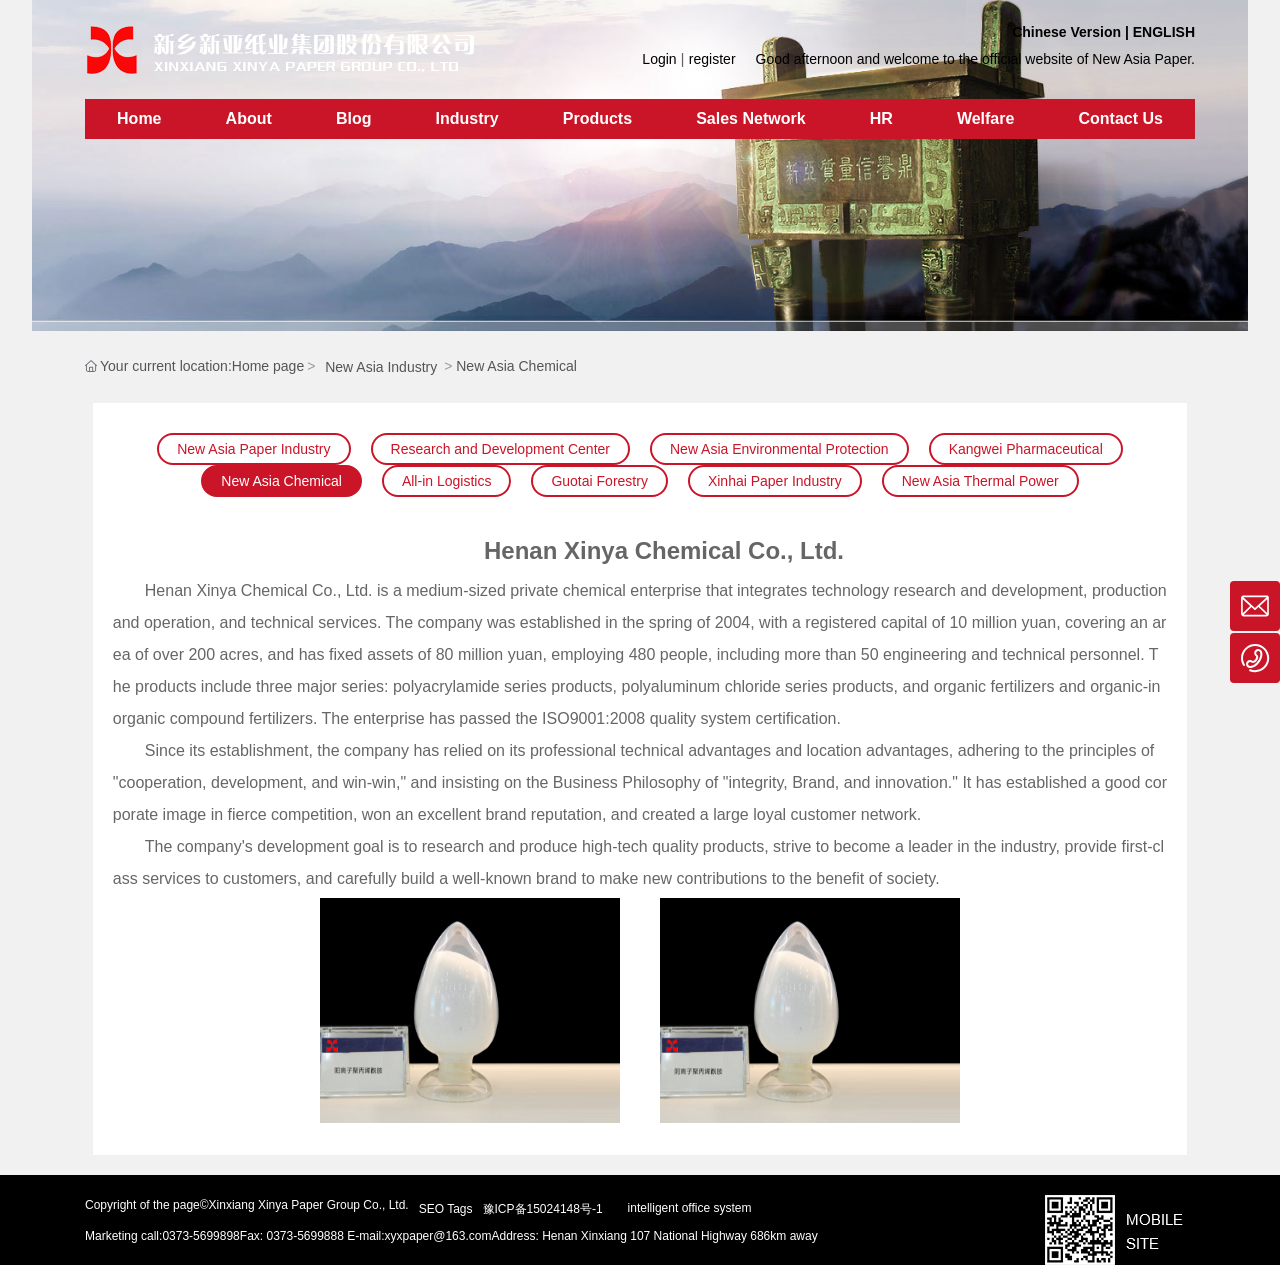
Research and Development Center (500, 449)
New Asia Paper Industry (253, 449)
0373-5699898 (200, 1236)
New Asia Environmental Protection (779, 449)
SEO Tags (446, 1209)
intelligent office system (690, 1208)
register (712, 59)
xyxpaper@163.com (438, 1236)
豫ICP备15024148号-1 (543, 1209)
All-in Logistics (446, 481)
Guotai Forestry (599, 481)
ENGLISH (1164, 32)
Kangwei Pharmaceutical (1026, 449)
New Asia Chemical (281, 481)
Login (661, 59)
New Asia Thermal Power (980, 481)
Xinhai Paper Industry (775, 481)
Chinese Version (1066, 32)
